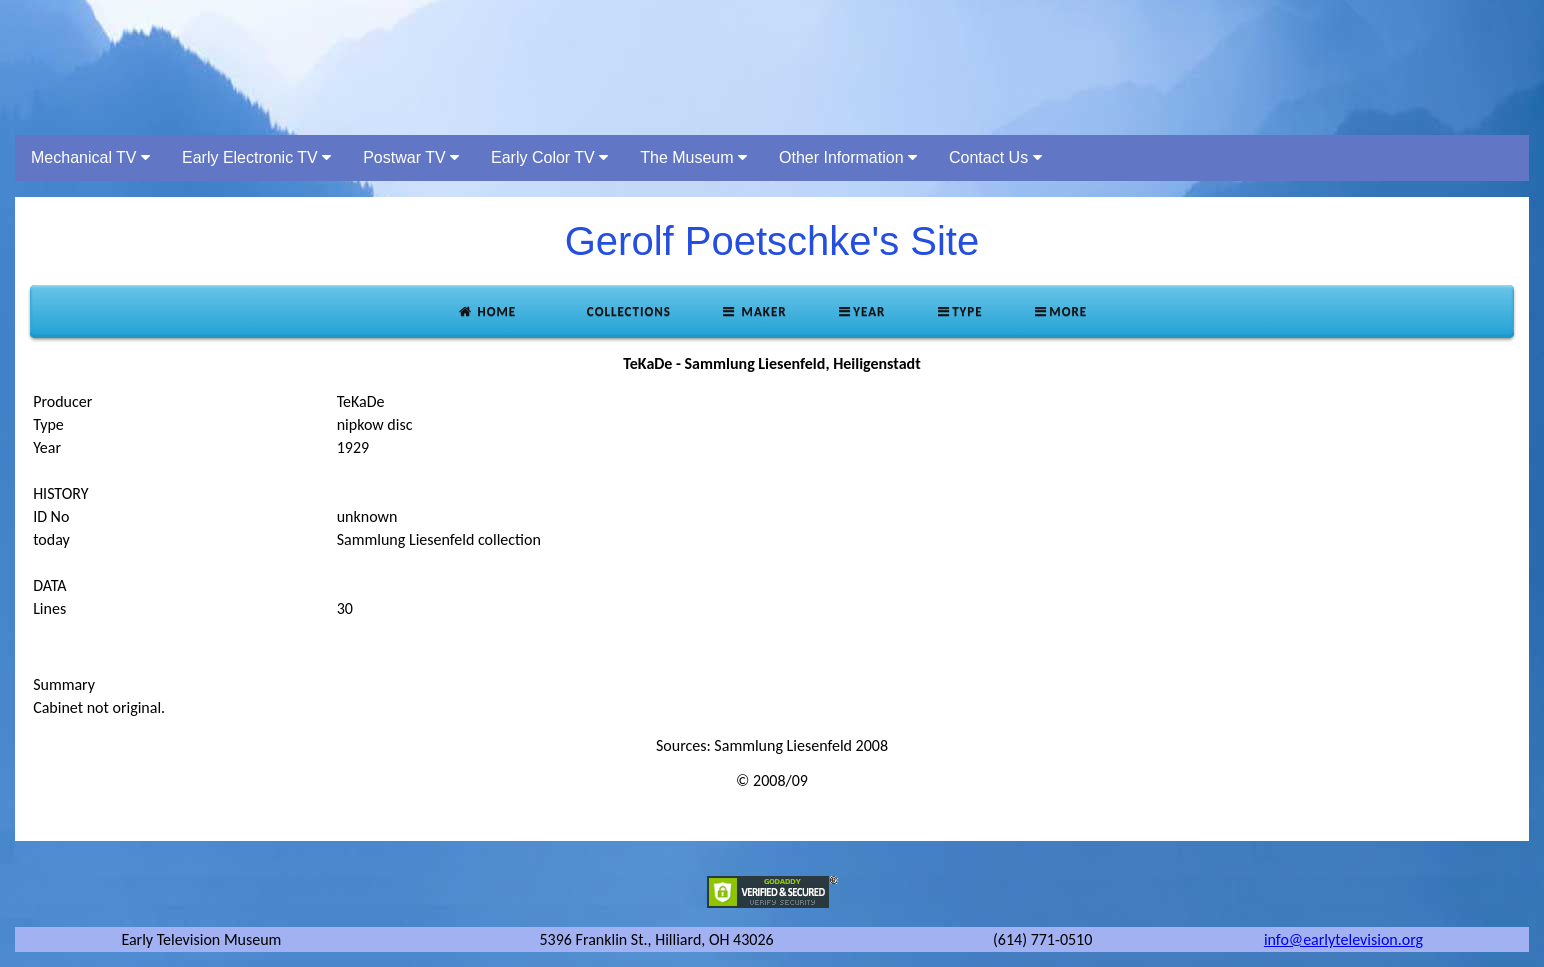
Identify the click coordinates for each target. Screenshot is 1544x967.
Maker (754, 311)
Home (486, 311)
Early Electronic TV (256, 157)
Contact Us (995, 157)
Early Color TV (549, 157)
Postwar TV (411, 157)
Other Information (848, 157)
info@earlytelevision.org (1343, 939)
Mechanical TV (90, 157)
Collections (627, 311)
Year (861, 311)
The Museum (693, 157)
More (1060, 311)
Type (958, 311)
